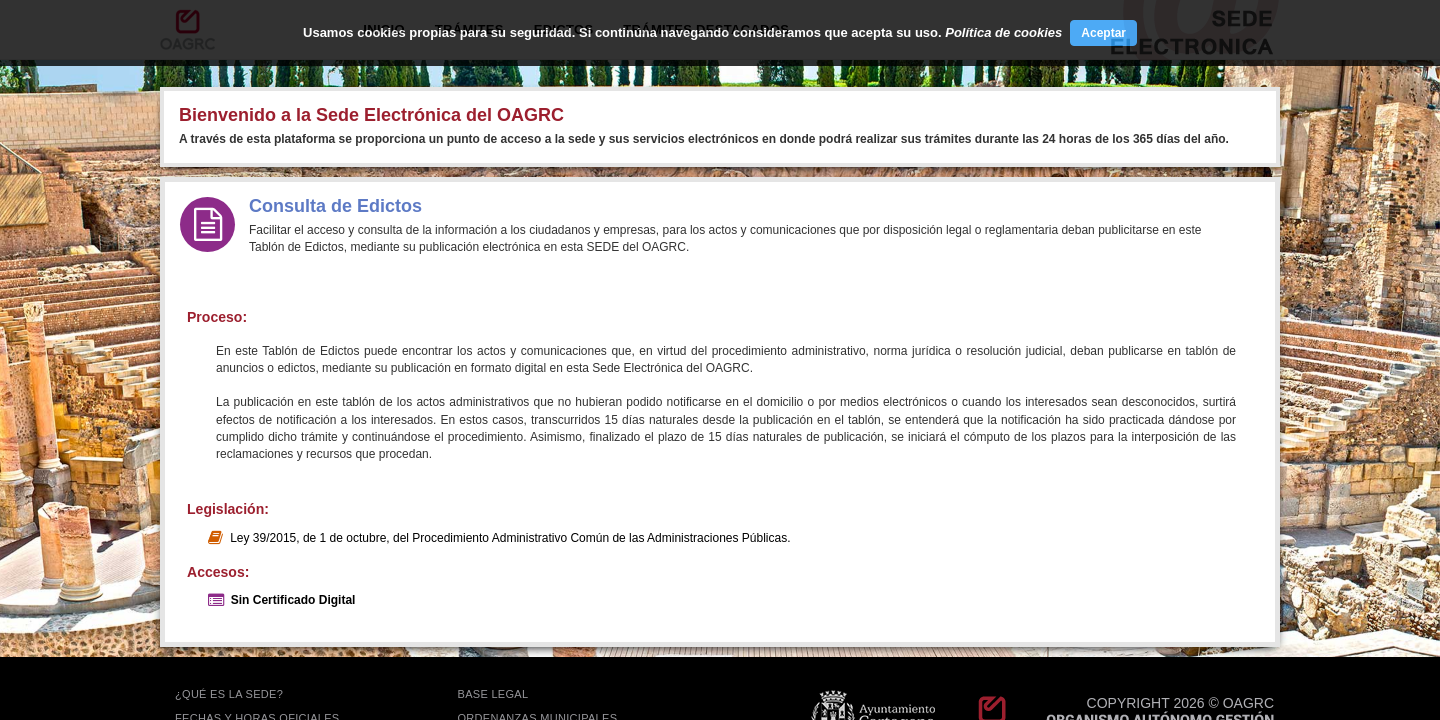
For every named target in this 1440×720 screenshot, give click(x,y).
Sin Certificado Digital (293, 600)
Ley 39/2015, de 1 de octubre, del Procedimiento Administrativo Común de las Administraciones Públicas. (510, 538)
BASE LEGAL (493, 694)
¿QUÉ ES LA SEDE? (229, 694)
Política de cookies (1003, 32)
